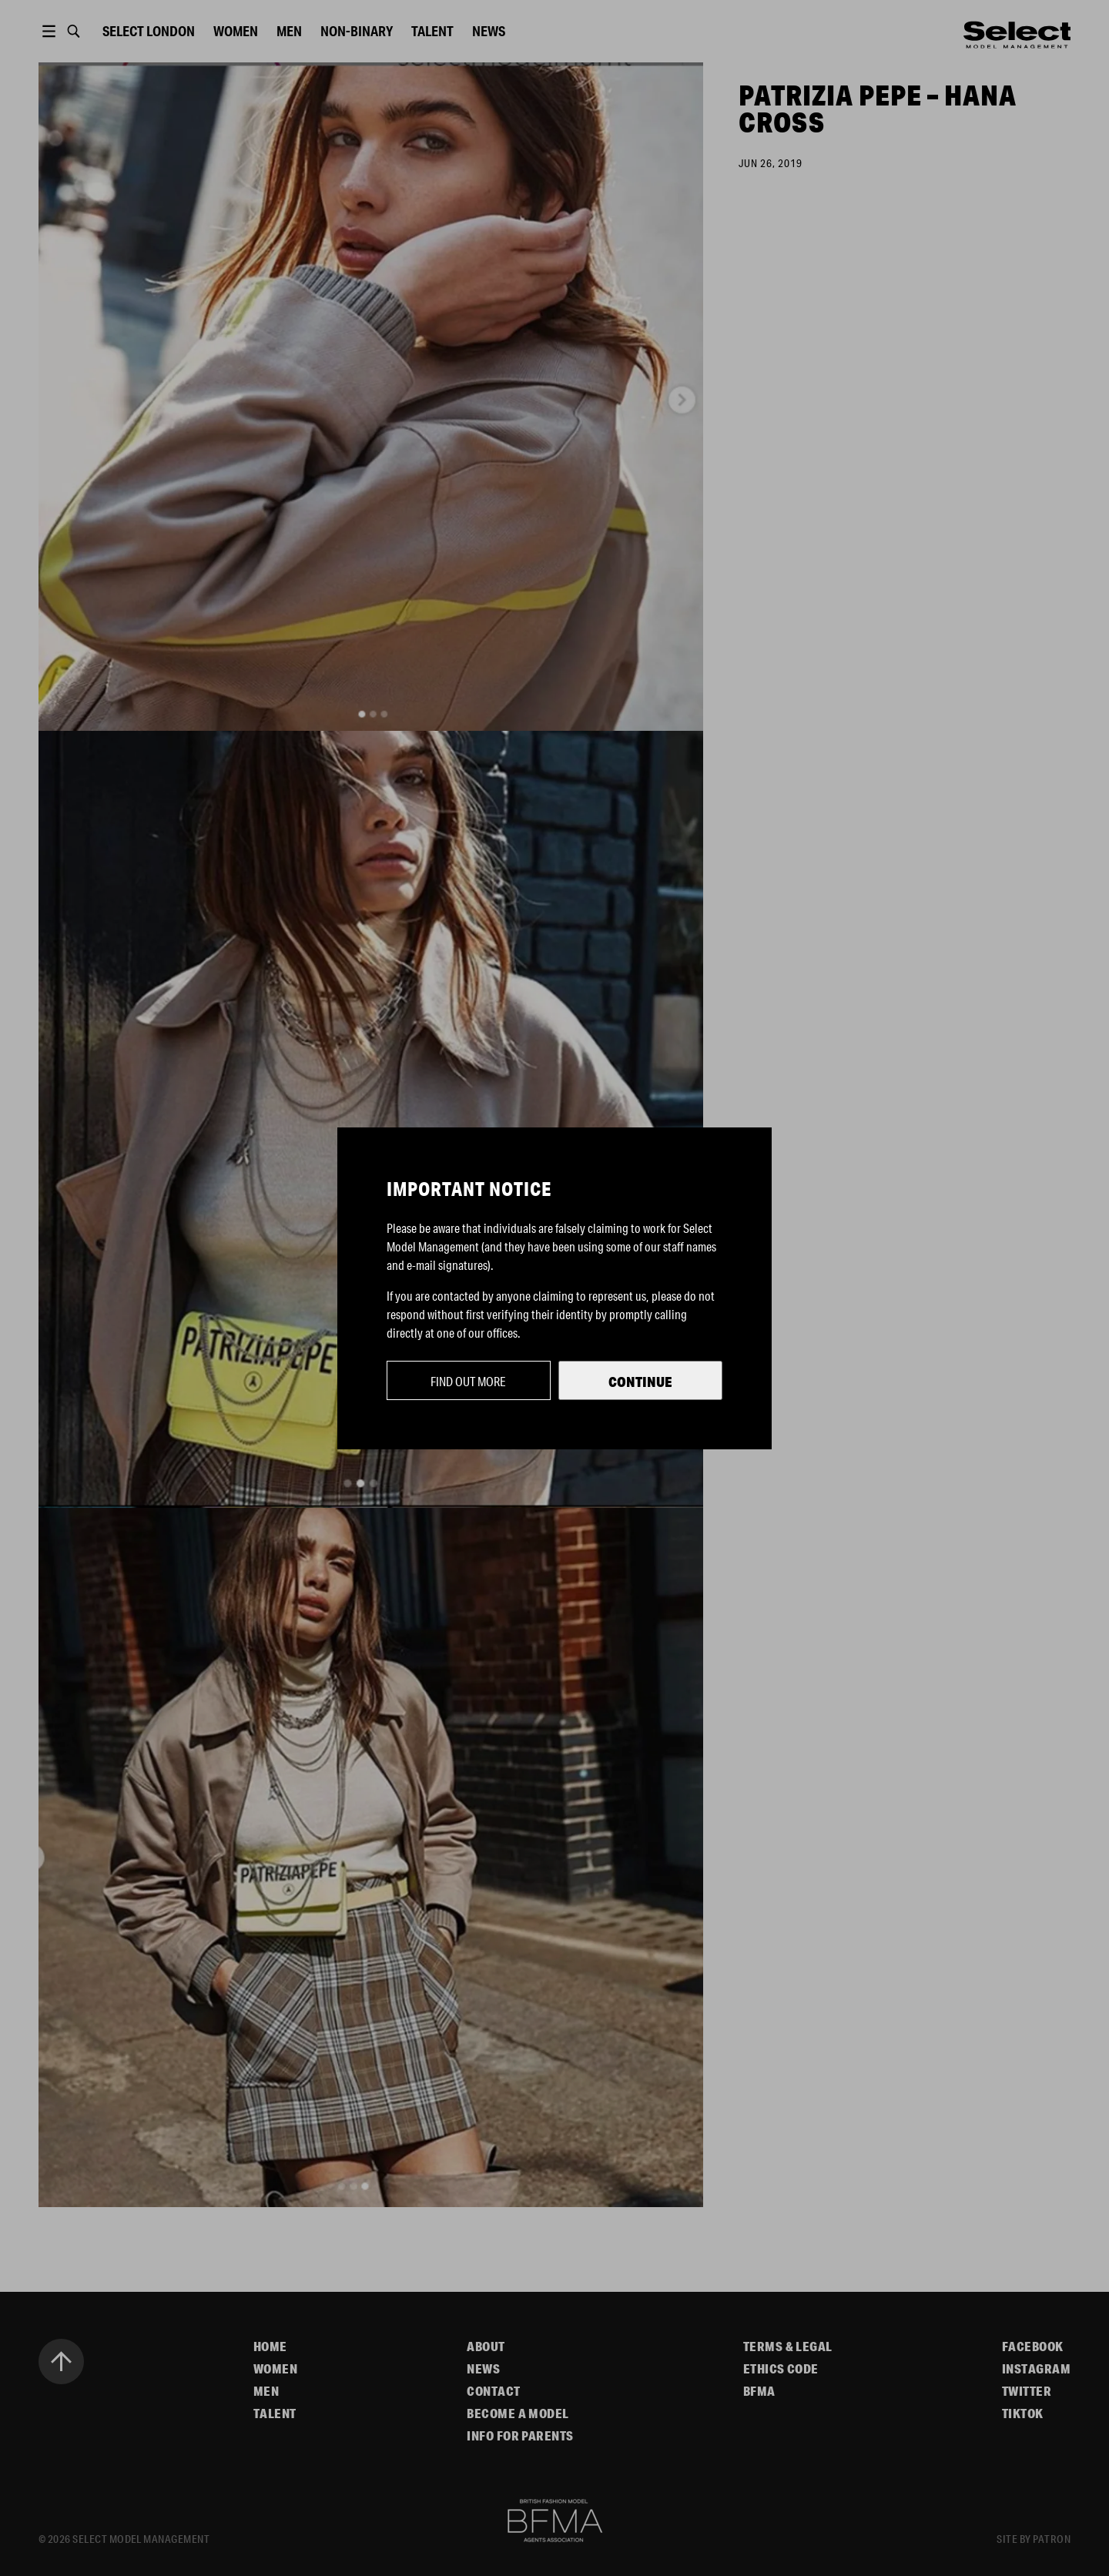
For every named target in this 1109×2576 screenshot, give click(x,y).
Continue (640, 1381)
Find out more (468, 1381)
